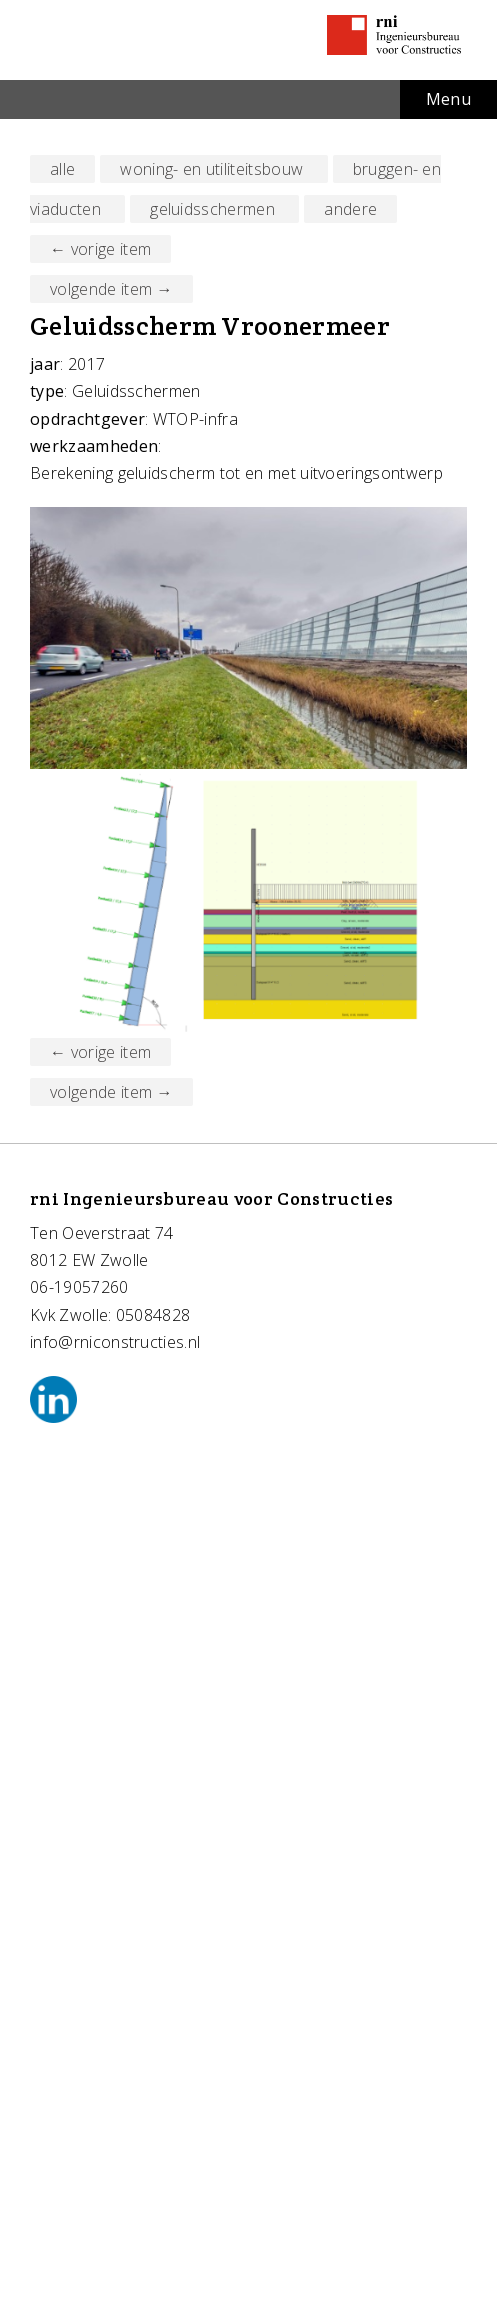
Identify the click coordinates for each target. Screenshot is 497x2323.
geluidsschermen (214, 209)
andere (350, 209)
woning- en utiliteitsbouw (213, 169)
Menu (448, 99)
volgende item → (111, 289)
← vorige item (100, 249)
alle (62, 169)
